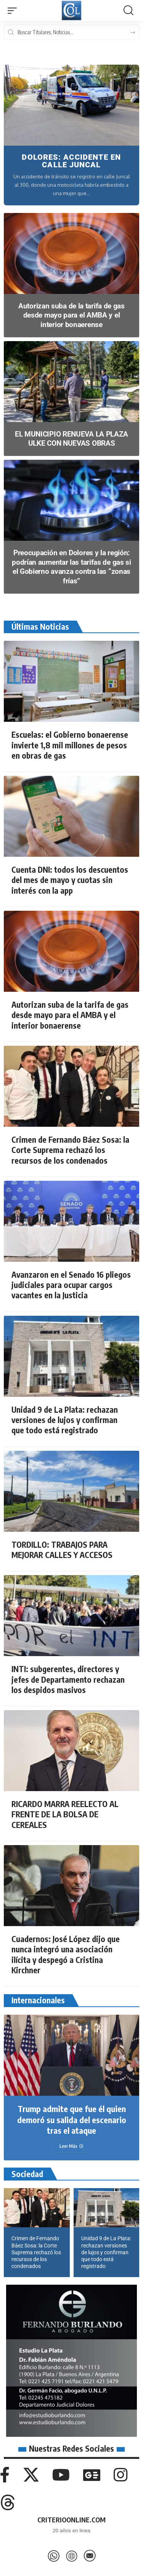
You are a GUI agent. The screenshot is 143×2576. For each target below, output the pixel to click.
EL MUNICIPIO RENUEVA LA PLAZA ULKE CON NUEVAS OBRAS (71, 439)
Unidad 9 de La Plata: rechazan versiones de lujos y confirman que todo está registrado (64, 1420)
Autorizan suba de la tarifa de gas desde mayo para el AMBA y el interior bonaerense (71, 315)
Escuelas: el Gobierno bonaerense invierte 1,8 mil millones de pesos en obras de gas (69, 745)
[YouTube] (61, 2475)
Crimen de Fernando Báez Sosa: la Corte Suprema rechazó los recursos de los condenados (70, 1150)
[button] (14, 11)
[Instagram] (120, 2475)
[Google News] (91, 2475)
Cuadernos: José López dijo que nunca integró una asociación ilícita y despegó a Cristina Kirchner (65, 1954)
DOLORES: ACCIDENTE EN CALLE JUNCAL (71, 160)
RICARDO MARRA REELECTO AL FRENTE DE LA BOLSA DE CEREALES (65, 1814)
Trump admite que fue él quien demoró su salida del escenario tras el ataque (71, 2119)
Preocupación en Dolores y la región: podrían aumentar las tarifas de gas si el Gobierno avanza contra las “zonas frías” (71, 566)
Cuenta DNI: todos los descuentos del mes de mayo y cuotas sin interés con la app (69, 880)
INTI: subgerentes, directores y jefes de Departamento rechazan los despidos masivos (68, 1679)
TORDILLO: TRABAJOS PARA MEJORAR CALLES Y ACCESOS (61, 1549)
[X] (31, 2475)
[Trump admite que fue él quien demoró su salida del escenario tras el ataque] (71, 2145)
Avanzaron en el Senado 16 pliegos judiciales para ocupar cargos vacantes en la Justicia (71, 1285)
